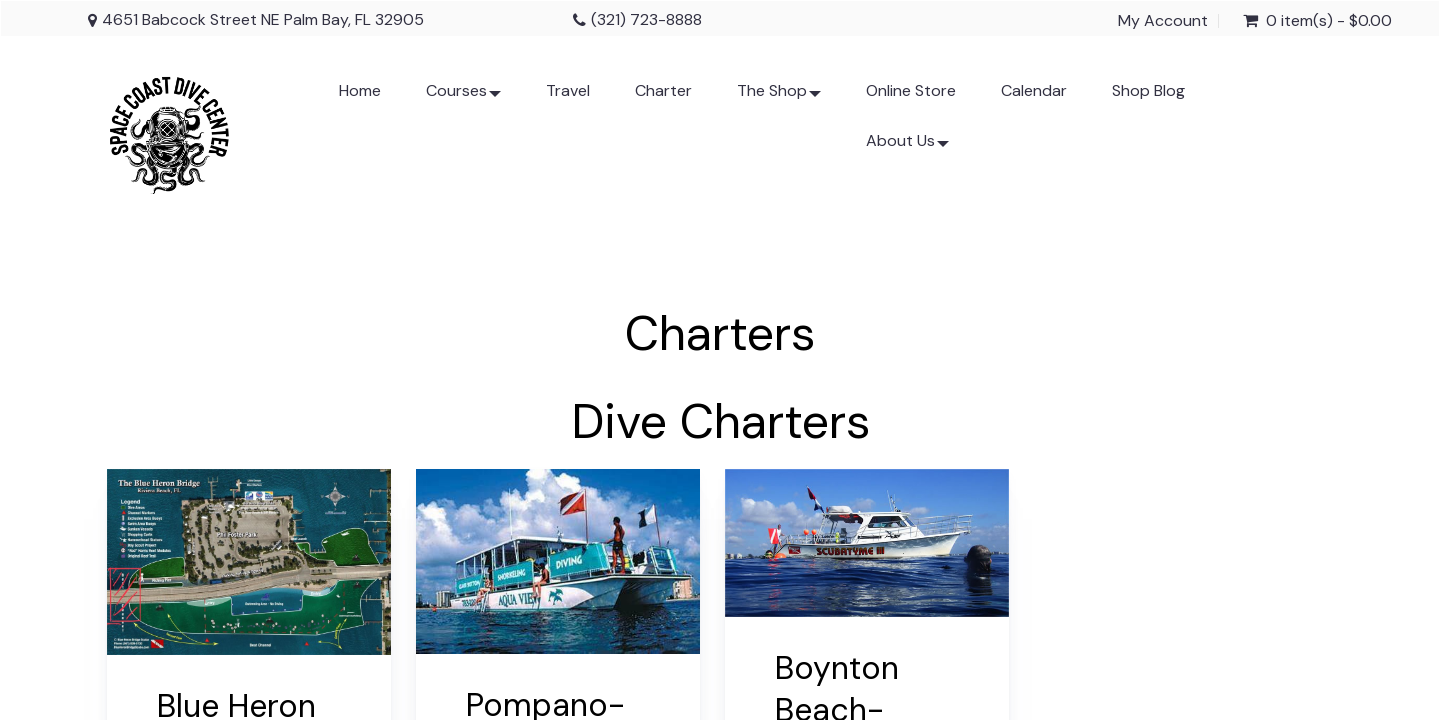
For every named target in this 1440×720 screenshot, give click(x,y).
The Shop (779, 98)
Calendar (1034, 90)
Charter (663, 90)
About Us (907, 148)
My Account (1163, 21)
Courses (463, 98)
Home (360, 90)
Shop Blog (1148, 90)
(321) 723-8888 (646, 19)
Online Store (911, 90)
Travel (568, 90)
